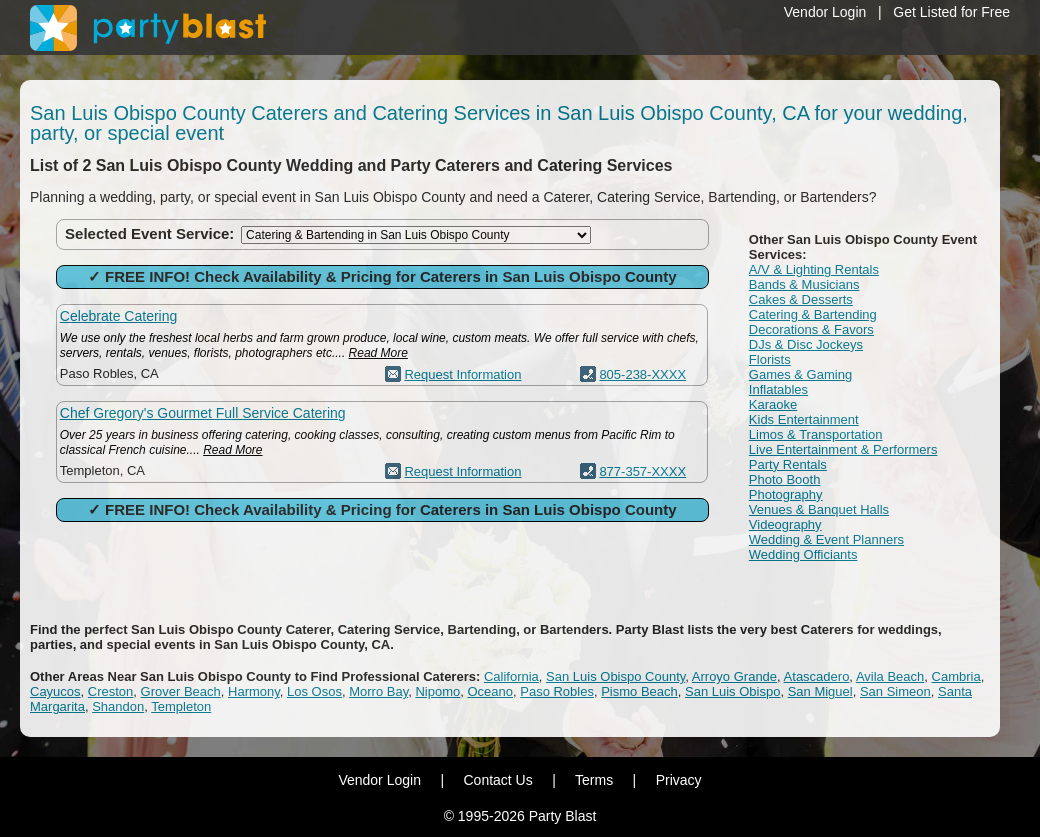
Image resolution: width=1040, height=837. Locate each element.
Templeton (181, 706)
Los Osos (314, 691)
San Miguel (820, 691)
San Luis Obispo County (615, 676)
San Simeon (895, 691)
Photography (786, 494)
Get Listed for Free (951, 12)
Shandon (118, 706)
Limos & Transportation (816, 434)
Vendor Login (825, 12)
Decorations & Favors (811, 329)
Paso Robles (557, 691)
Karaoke (773, 404)
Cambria (956, 676)
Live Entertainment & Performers (843, 449)
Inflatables (778, 389)
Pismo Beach (639, 691)
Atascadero (817, 676)
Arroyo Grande (734, 676)
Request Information (462, 374)
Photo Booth (785, 479)
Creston (111, 691)
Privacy (679, 780)
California (511, 676)
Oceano (490, 691)
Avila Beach (890, 676)
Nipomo (437, 691)
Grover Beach (181, 691)
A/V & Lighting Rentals (814, 269)
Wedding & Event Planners (826, 539)
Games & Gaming (800, 374)
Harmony (254, 691)
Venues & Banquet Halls (819, 509)
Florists (770, 359)
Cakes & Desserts (801, 299)
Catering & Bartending (813, 314)
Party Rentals (788, 464)
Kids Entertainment (804, 419)
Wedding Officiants (803, 554)
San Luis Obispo (732, 691)
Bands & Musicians (804, 284)
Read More (378, 353)
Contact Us (497, 780)
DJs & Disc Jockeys (806, 344)
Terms (594, 780)
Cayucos (55, 691)
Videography (785, 524)
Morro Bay (378, 691)
